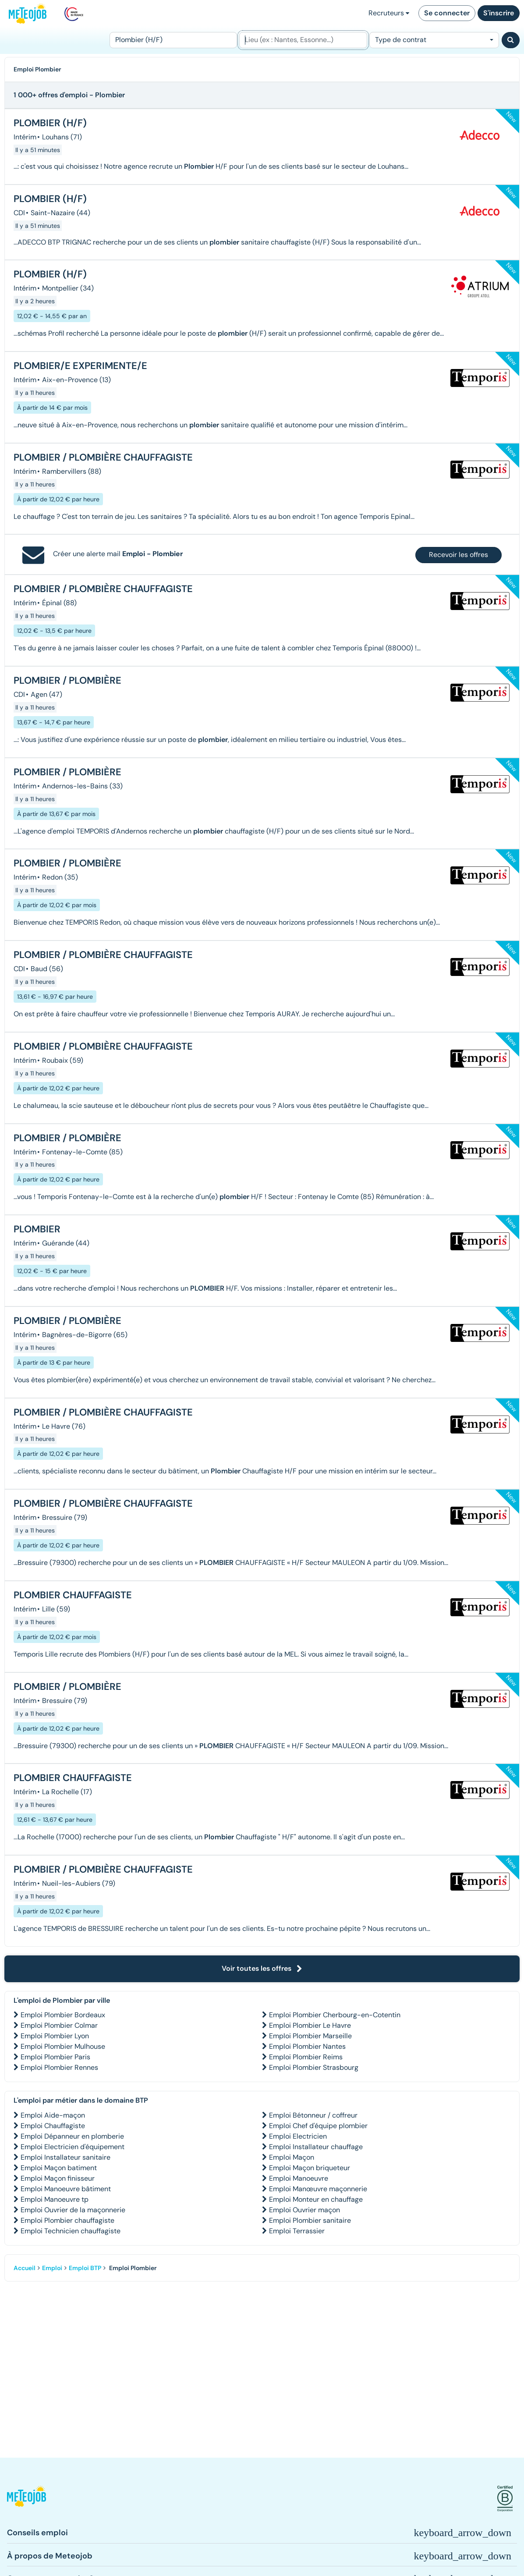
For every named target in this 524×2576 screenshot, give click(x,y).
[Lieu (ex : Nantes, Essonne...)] (303, 40)
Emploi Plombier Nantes (307, 2046)
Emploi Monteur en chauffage (316, 2199)
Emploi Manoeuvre (298, 2178)
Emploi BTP (85, 2268)
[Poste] (173, 40)
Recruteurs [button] (388, 13)
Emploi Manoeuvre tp (55, 2199)
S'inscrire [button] (498, 13)
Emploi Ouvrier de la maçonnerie (73, 2209)
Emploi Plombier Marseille (310, 2035)
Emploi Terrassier (297, 2230)
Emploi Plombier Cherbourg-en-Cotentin (334, 2014)
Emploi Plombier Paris (55, 2057)
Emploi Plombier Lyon (55, 2035)
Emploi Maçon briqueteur (309, 2167)
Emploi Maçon (291, 2157)
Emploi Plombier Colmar (59, 2025)
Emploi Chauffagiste (53, 2125)
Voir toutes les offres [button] (262, 1968)
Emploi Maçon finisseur (58, 2178)
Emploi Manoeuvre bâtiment (66, 2188)
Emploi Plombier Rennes (59, 2067)
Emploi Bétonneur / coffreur (313, 2115)
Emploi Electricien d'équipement (72, 2146)
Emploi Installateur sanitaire (65, 2157)
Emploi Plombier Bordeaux (63, 2014)
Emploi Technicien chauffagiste (70, 2230)
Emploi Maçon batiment (59, 2167)
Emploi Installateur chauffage (316, 2146)
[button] (26, 2499)
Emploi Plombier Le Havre (310, 2025)
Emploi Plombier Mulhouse (63, 2046)
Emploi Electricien (298, 2136)
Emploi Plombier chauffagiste (67, 2220)
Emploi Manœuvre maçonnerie (318, 2188)
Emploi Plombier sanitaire (310, 2220)
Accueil (24, 2268)
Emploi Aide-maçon (53, 2115)
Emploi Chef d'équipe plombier (318, 2125)
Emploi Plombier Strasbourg (313, 2067)
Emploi (52, 2268)
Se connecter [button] (447, 13)
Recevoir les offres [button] (458, 554)
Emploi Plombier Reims (306, 2057)
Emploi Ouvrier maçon (304, 2209)
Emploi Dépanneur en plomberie (72, 2136)
